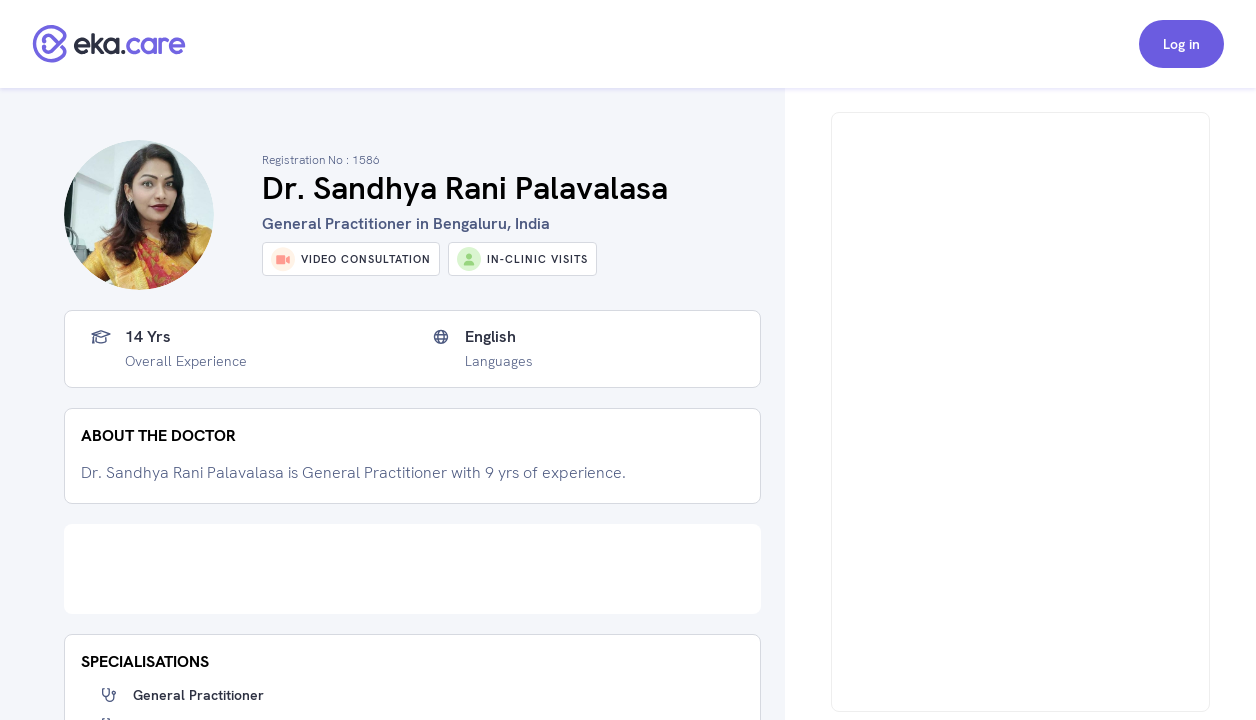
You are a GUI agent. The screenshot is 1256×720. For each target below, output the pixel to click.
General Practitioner (198, 695)
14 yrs (148, 337)
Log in (1181, 44)
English (490, 337)
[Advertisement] (412, 569)
